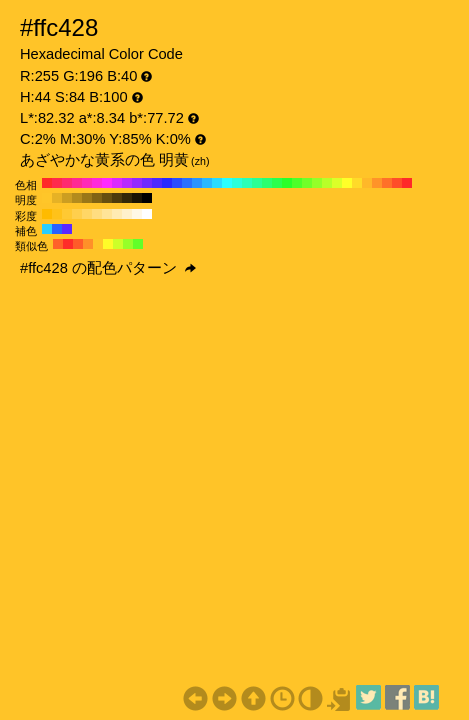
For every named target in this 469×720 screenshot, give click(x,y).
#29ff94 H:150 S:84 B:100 (257, 183)
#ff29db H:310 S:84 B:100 (97, 183)
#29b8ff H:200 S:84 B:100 (207, 183)
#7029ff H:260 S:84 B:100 (147, 183)
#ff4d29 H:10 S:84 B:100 (397, 183)
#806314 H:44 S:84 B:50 (97, 198)
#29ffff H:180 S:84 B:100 (227, 183)
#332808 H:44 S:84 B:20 (127, 198)
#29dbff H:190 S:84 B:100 (217, 183)
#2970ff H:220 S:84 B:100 (187, 183)
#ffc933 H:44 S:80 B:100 (67, 214)
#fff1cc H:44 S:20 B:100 (127, 214)
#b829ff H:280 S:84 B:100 (127, 183)
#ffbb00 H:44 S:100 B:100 (47, 214)
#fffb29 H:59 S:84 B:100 (108, 244)
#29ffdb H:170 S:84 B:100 (237, 183)
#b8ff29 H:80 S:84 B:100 (327, 183)
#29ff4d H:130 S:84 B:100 (277, 183)
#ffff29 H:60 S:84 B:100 (347, 183)
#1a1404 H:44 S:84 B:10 (137, 198)
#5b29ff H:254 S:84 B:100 (67, 229)
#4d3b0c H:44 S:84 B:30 (117, 198)
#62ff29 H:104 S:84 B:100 (138, 244)
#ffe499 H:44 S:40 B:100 (107, 214)
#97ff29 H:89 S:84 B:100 (128, 244)
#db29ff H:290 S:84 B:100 (117, 183)
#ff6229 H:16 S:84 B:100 (58, 244)
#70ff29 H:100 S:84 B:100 (307, 183)
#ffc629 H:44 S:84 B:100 (47, 198)
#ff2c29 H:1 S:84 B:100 (68, 244)
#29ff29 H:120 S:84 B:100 (287, 183)
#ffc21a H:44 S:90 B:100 (57, 214)
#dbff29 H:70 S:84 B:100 (337, 183)
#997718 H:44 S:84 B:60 (87, 198)
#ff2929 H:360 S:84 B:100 (47, 183)
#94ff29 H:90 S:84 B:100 (317, 183)
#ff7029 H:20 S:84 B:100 (387, 183)
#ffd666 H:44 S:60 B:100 (87, 214)
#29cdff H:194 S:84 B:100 (47, 229)
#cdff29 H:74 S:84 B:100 (118, 244)
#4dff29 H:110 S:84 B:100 (297, 183)
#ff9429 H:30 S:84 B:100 (377, 183)
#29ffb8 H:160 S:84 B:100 (247, 183)
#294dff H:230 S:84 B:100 (177, 183)
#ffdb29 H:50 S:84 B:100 (357, 183)
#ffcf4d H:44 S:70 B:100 (77, 214)
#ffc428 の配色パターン (108, 268)
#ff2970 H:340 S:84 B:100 (67, 183)
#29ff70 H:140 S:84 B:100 (267, 183)
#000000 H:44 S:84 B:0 (147, 198)
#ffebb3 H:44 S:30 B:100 (117, 214)
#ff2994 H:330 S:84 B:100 (77, 183)
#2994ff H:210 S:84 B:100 (197, 183)
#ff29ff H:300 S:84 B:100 (107, 183)
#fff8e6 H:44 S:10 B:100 (137, 214)
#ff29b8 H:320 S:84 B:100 (87, 183)
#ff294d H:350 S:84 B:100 (57, 183)
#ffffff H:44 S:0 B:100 (147, 214)
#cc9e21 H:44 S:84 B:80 (67, 198)
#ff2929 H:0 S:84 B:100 (407, 183)
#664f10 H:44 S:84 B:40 (107, 198)
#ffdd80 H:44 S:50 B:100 (97, 214)
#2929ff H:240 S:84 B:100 (167, 183)
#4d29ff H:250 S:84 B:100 (157, 183)
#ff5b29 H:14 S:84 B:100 (78, 244)
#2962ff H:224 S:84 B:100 (57, 229)
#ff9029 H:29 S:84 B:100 (88, 244)
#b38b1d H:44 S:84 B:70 (77, 198)
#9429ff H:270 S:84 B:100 (137, 183)
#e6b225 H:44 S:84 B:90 (57, 198)
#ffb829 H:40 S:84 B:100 (367, 183)
